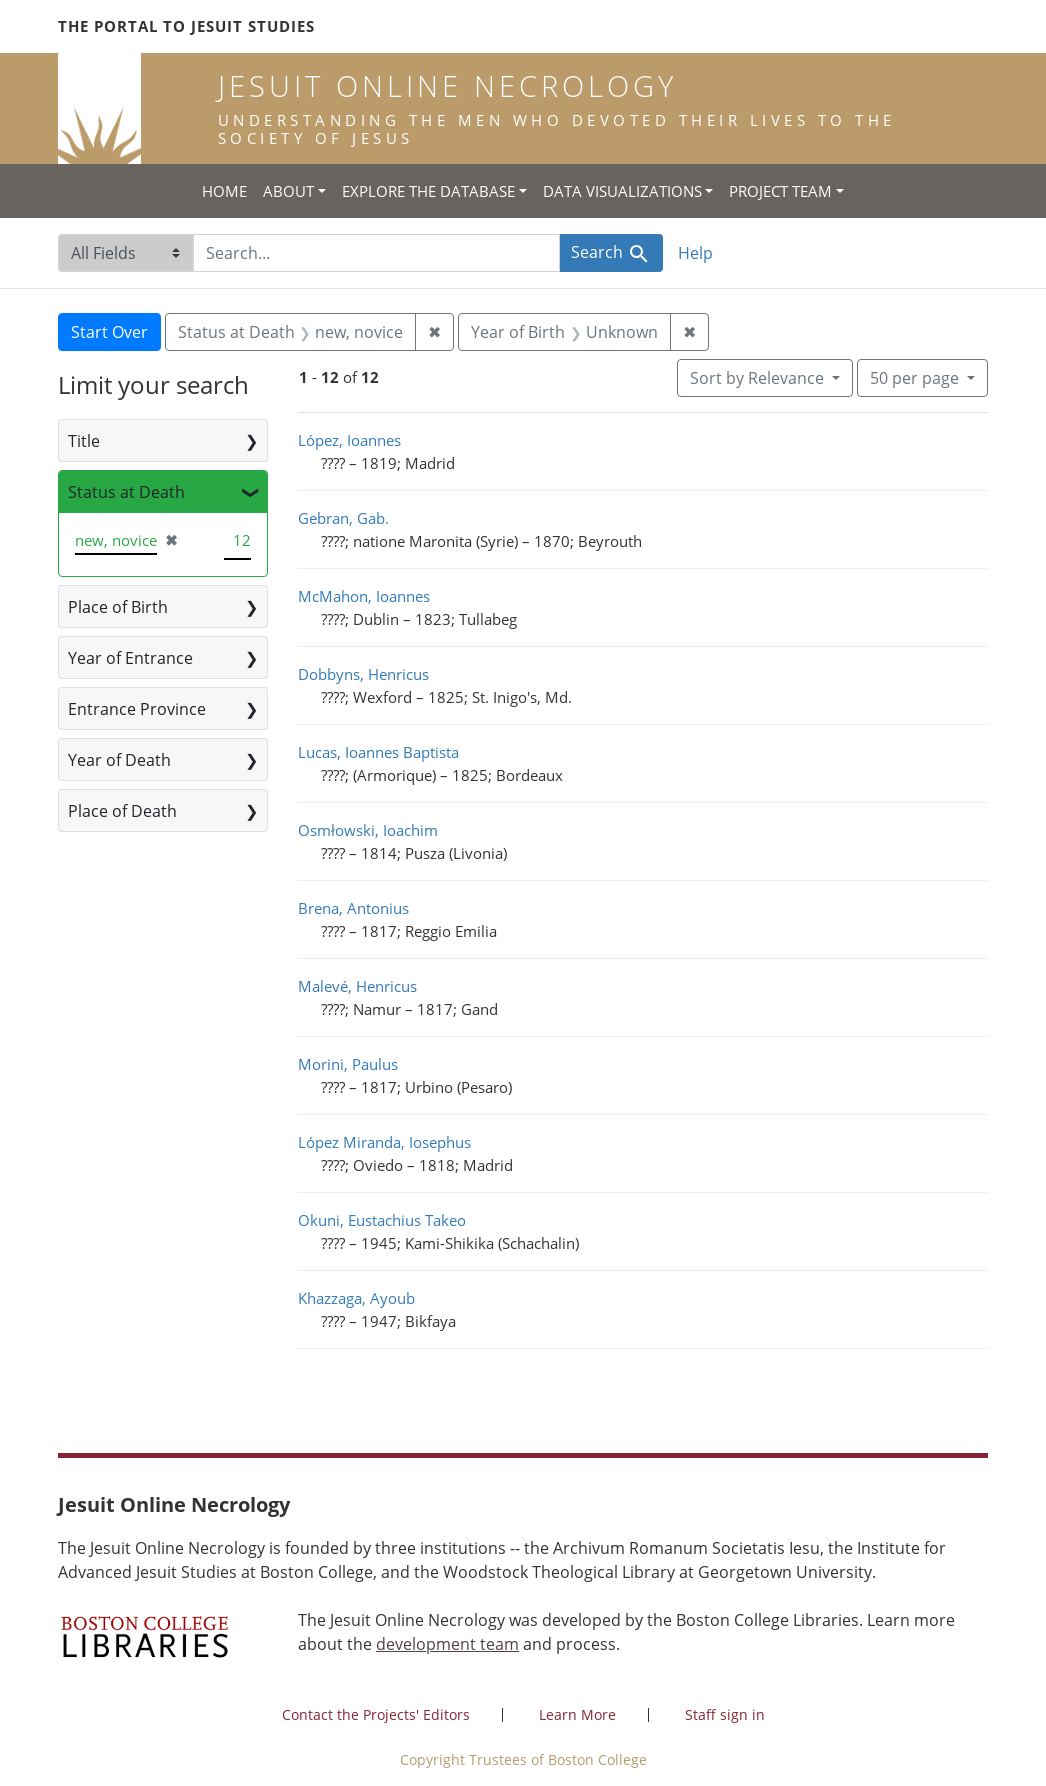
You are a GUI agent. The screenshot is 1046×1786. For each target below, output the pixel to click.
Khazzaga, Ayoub (356, 1298)
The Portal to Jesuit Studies (186, 26)
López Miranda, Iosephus (384, 1142)
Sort (759, 378)
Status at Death (126, 492)
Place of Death (122, 811)
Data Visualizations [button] (622, 191)
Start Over (109, 332)
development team (447, 1644)
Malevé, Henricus (357, 986)
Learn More (577, 1714)
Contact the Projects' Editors (376, 1714)
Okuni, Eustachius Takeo (382, 1220)
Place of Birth (118, 607)
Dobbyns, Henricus (363, 674)
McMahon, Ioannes (364, 596)
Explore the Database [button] (428, 191)
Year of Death (119, 760)
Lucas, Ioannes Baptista (378, 752)
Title (84, 441)
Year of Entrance (130, 658)
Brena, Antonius (353, 908)
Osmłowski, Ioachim (368, 830)
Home (224, 191)
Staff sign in (725, 1714)
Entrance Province (137, 709)
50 (916, 377)
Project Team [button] (780, 191)
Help (695, 253)
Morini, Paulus (348, 1064)
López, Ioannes (349, 440)
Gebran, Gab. (343, 518)
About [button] (288, 191)
